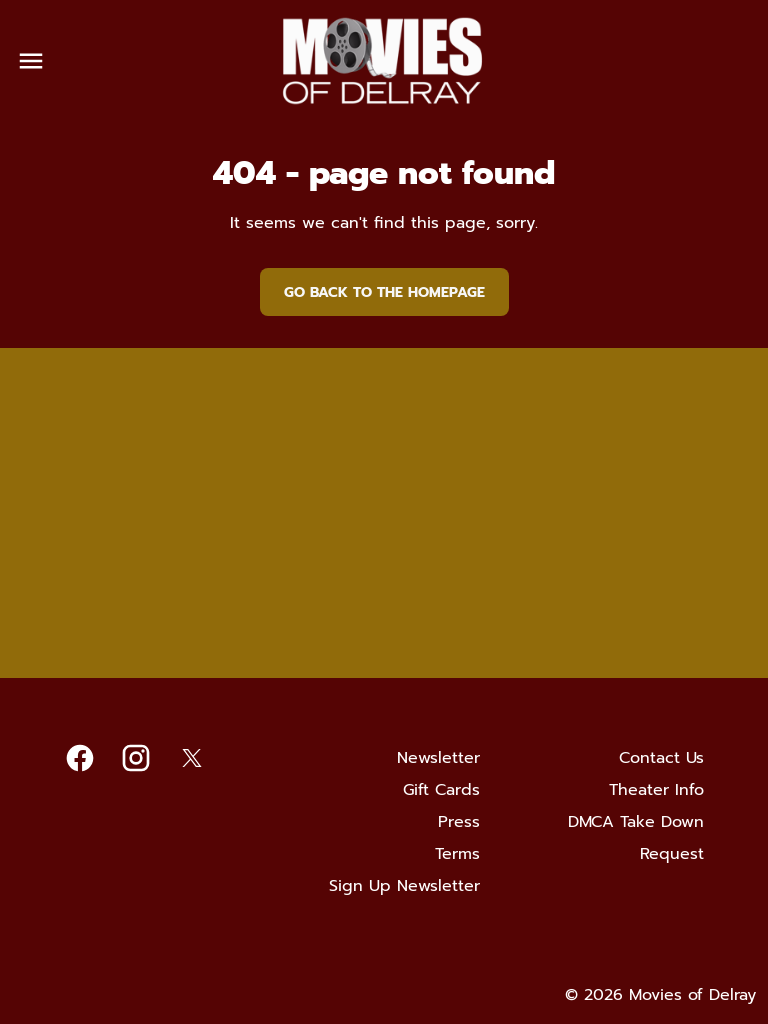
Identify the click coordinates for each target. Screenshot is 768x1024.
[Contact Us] (661, 758)
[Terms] (457, 854)
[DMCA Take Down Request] (624, 838)
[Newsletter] (438, 758)
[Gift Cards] (441, 790)
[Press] (459, 822)
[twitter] (192, 758)
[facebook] (80, 758)
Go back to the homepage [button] (384, 292)
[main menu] (31, 61)
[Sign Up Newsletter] (404, 886)
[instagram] (136, 758)
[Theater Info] (656, 790)
